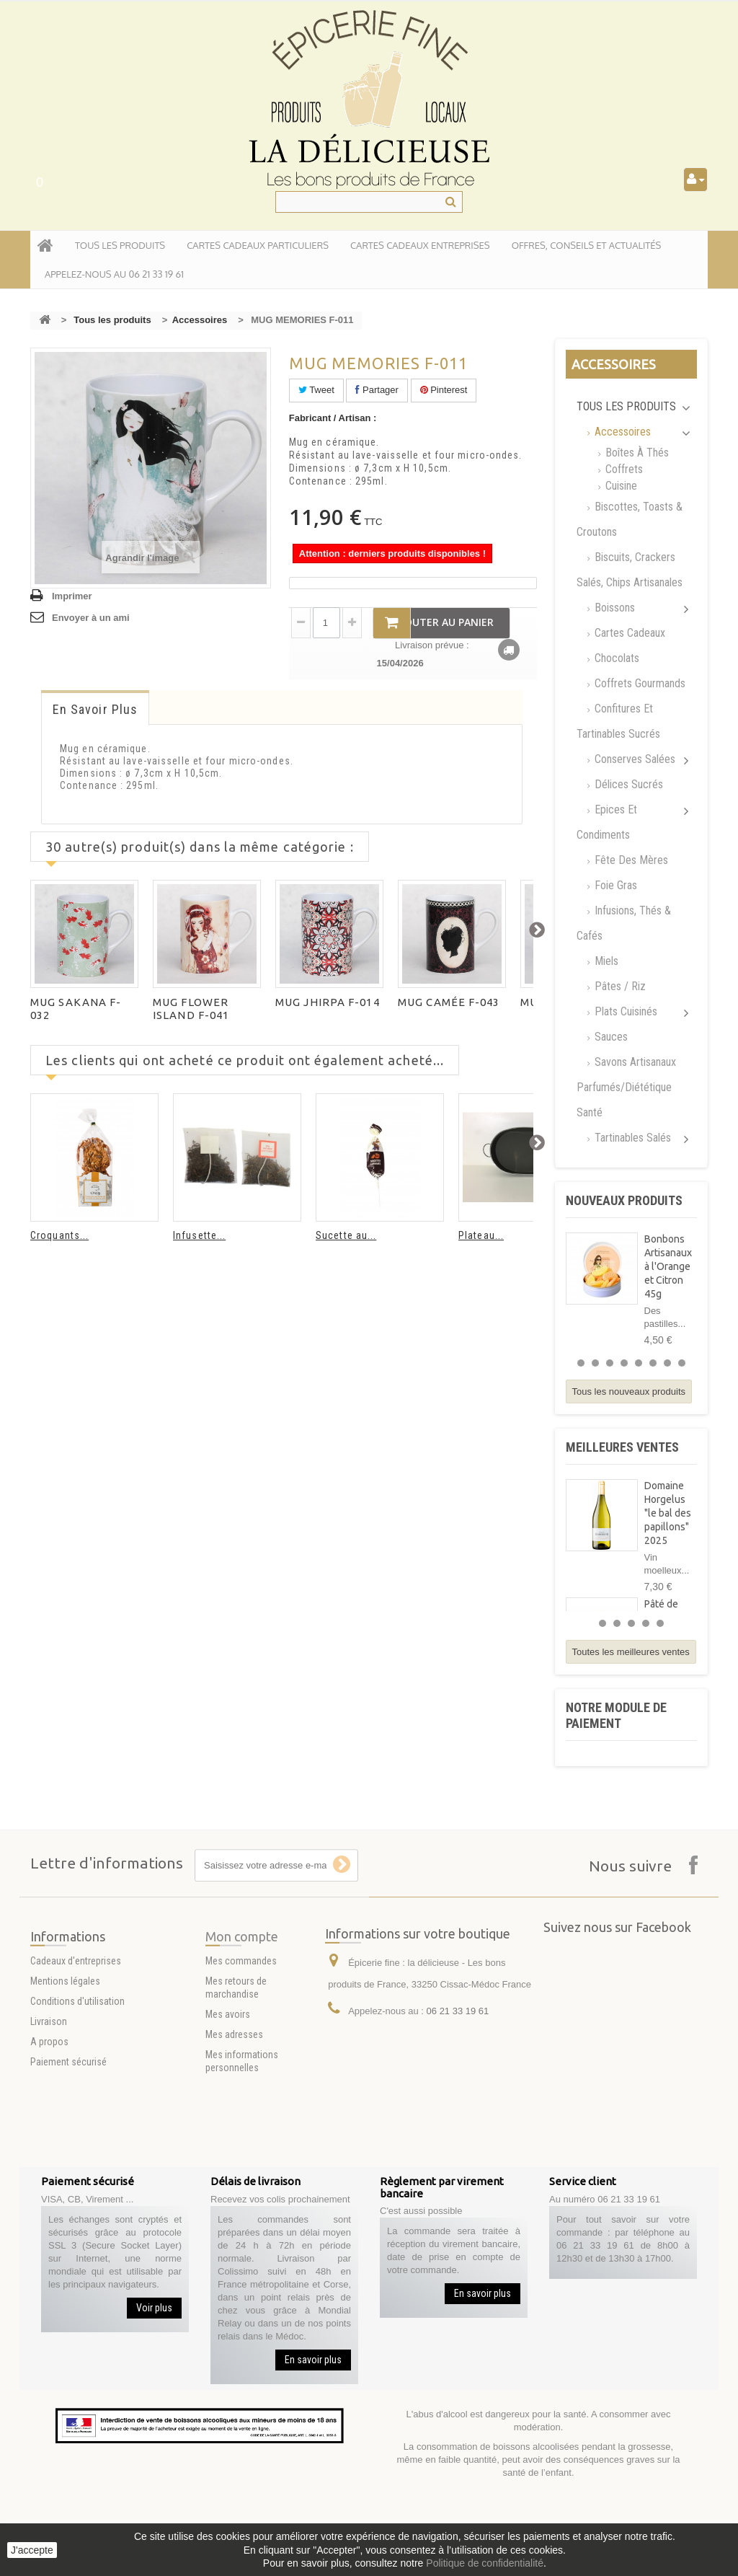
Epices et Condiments (607, 822)
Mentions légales (65, 2063)
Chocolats (615, 658)
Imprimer (72, 596)
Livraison (48, 2103)
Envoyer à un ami (91, 617)
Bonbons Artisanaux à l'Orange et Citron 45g (668, 1266)
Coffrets (623, 469)
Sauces (610, 1037)
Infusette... (199, 1235)
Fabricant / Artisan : (333, 418)
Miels (605, 961)
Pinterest (444, 389)
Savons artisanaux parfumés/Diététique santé (626, 1087)
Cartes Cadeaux (628, 633)
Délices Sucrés (627, 784)
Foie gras (614, 885)
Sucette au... (346, 1235)
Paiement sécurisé (68, 2144)
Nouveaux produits (624, 1200)
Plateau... (481, 1235)
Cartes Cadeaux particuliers (258, 245)
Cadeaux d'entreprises (75, 2043)
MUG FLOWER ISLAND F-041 (191, 1008)
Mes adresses (234, 2132)
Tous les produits (112, 319)
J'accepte (32, 2550)
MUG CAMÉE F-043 (449, 1002)
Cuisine (620, 486)
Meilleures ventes (622, 1447)
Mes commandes (241, 2058)
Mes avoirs (227, 2111)
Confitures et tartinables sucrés (618, 721)
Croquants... (59, 1235)
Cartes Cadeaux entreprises (420, 245)
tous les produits (120, 245)
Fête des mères (630, 860)
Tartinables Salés (631, 1137)
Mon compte (241, 2033)
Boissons (613, 607)
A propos (49, 2124)
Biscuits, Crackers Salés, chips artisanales (630, 569)
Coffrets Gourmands (638, 683)
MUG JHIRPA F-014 (327, 1002)
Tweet (316, 389)
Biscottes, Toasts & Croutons (630, 519)
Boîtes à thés (636, 452)
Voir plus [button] (154, 2307)
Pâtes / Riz (619, 986)
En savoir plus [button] (313, 2359)
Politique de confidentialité (484, 2563)
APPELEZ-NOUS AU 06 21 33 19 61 (114, 274)
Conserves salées (633, 759)
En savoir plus (95, 709)
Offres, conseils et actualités (587, 245)
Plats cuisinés (624, 1011)
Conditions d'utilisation (77, 2083)
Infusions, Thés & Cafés (624, 923)
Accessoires (200, 319)
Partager (376, 389)
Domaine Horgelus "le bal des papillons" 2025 (667, 1513)
